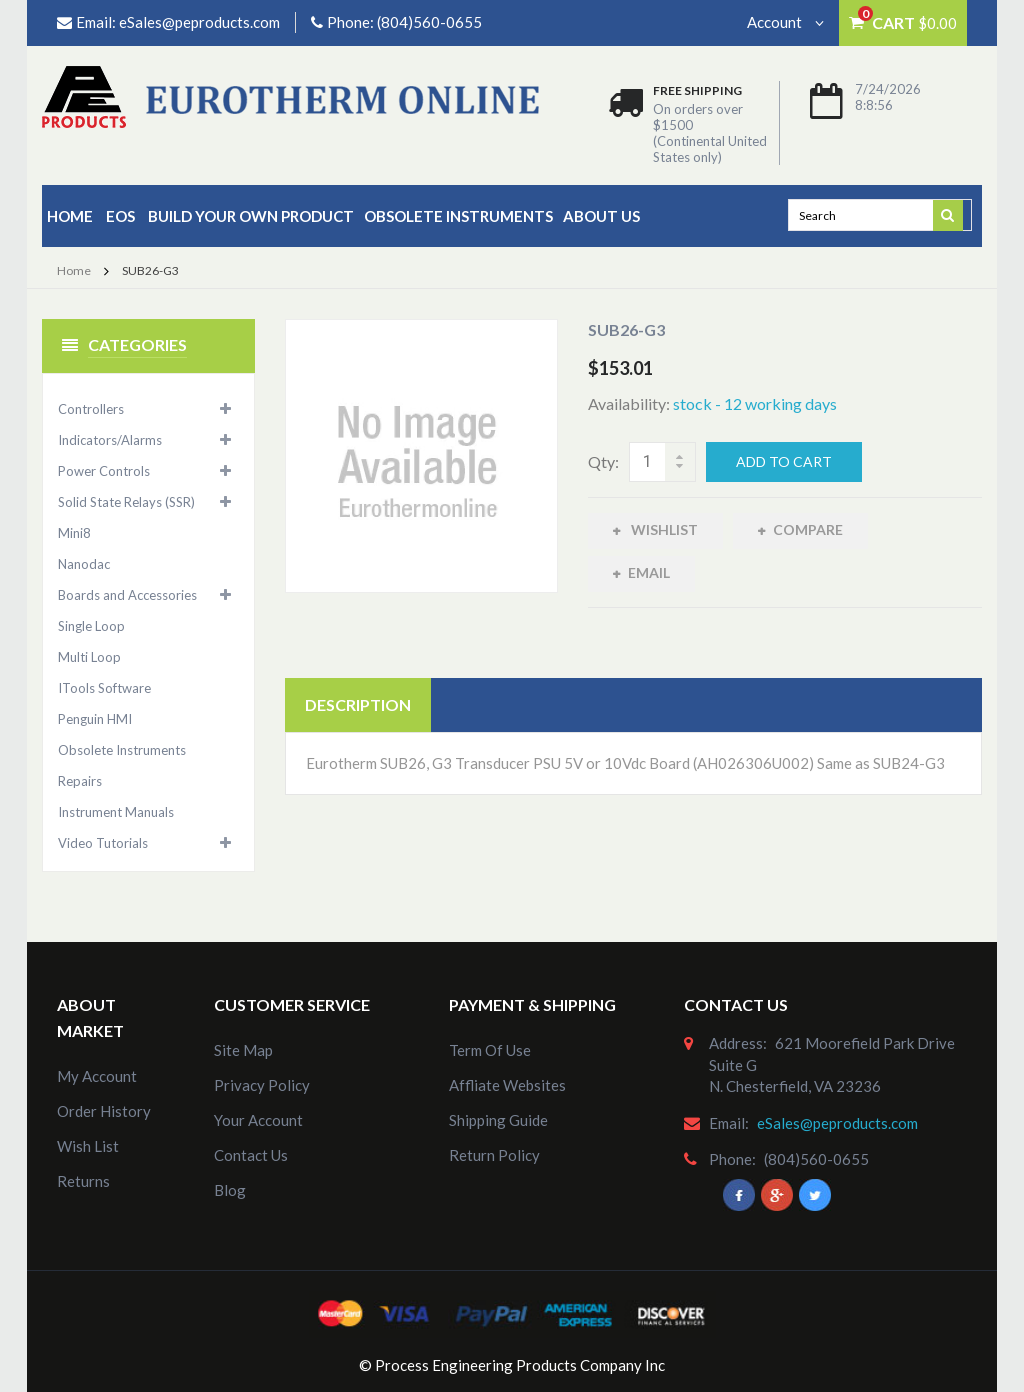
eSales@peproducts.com (199, 22)
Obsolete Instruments (458, 216)
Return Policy (494, 1155)
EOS (120, 216)
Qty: (603, 461)
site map (243, 1050)
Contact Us (251, 1155)
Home (70, 216)
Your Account (258, 1120)
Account (785, 22)
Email (649, 575)
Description (358, 707)
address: (738, 1043)
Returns (83, 1181)
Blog (230, 1190)
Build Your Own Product (251, 216)
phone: (732, 1159)
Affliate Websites (507, 1085)
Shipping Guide (498, 1120)
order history (104, 1111)
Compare (808, 529)
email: (729, 1123)
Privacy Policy (262, 1085)
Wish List (88, 1146)
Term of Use (490, 1050)
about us (601, 216)
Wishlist (663, 529)
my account (97, 1076)
